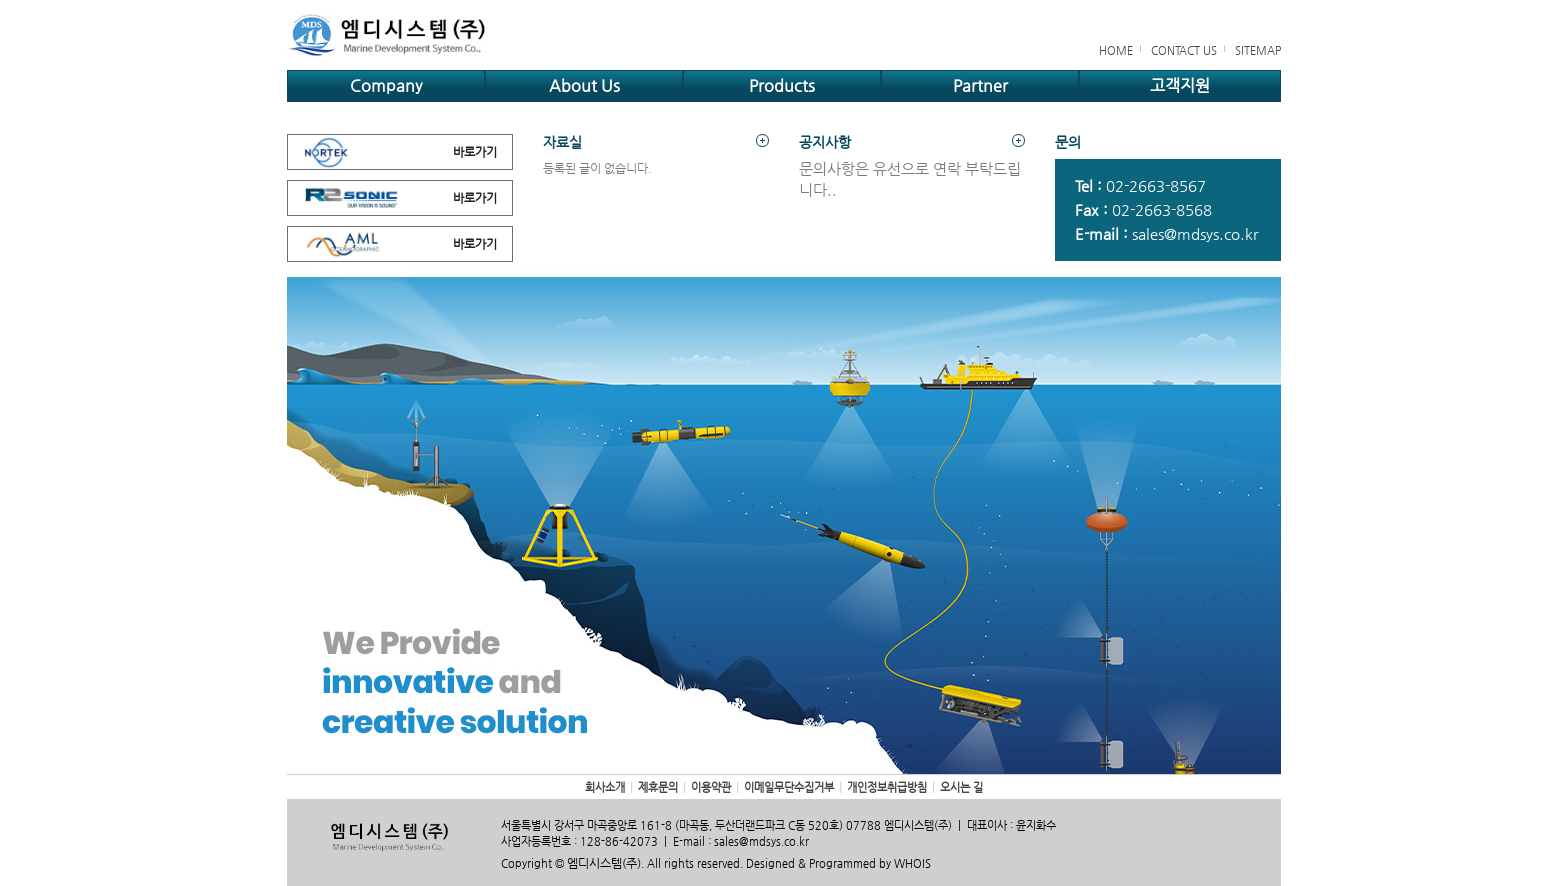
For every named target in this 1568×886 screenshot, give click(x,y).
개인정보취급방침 (887, 787)
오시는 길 (961, 787)
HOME (1116, 50)
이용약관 (711, 787)
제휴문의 (658, 787)
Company (386, 85)
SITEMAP (1258, 50)
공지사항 (912, 142)
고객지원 (1180, 85)
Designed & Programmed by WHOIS (838, 863)
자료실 (656, 142)
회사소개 (605, 787)
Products (782, 85)
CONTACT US (1184, 50)
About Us (584, 85)
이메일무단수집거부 (789, 787)
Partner (980, 85)
